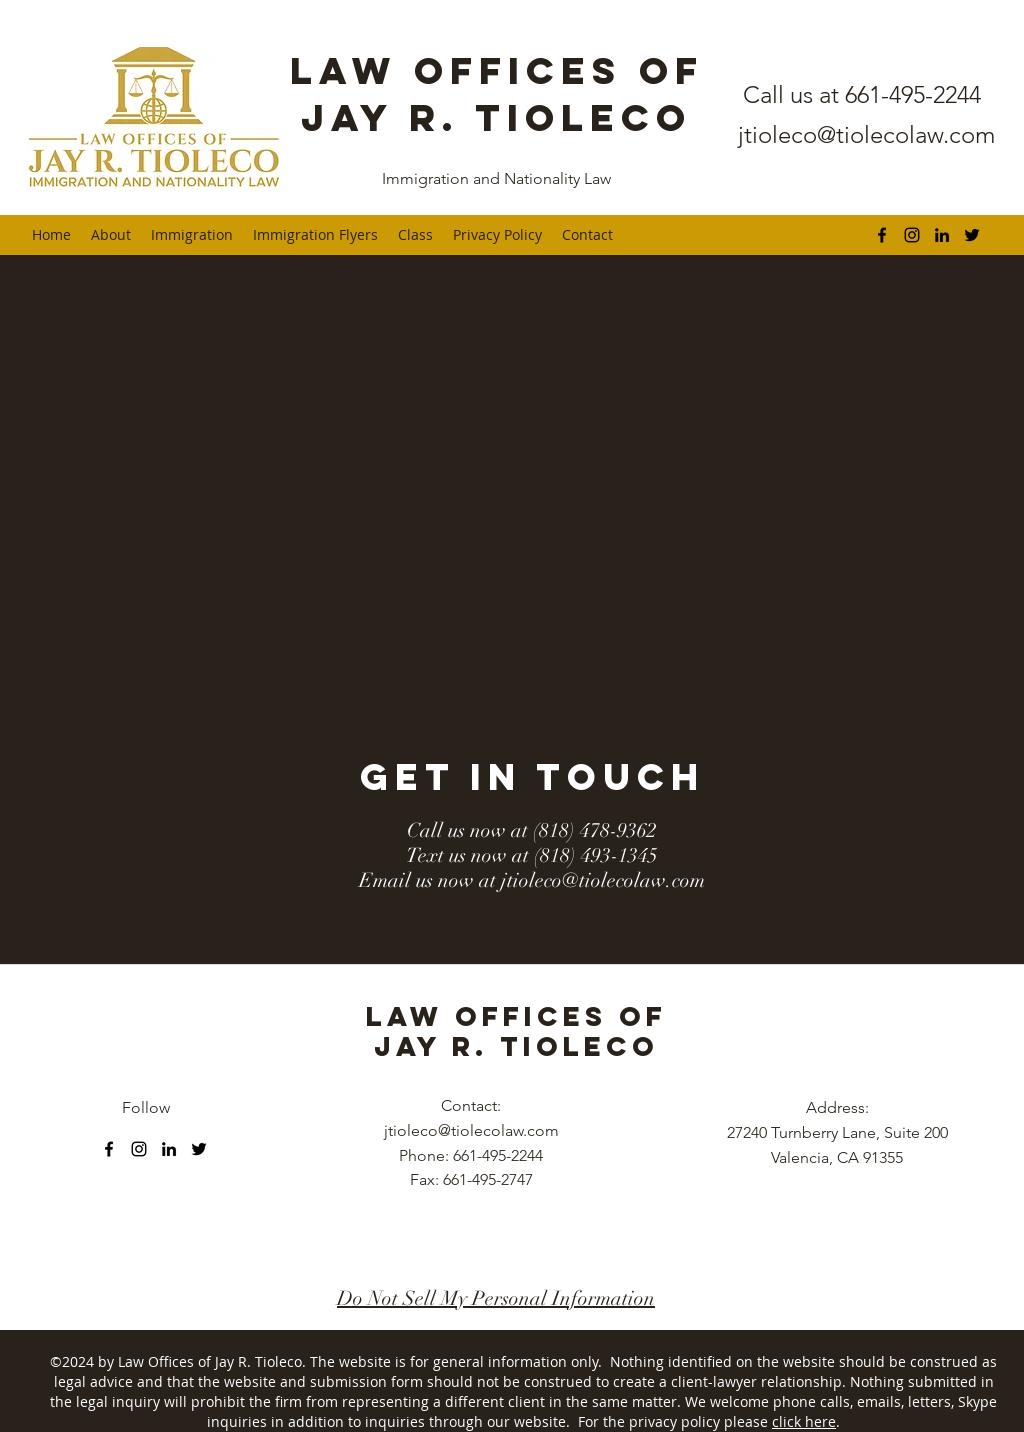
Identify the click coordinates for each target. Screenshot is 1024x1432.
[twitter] (972, 235)
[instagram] (912, 235)
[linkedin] (942, 235)
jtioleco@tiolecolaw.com (866, 134)
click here (804, 1421)
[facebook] (882, 235)
